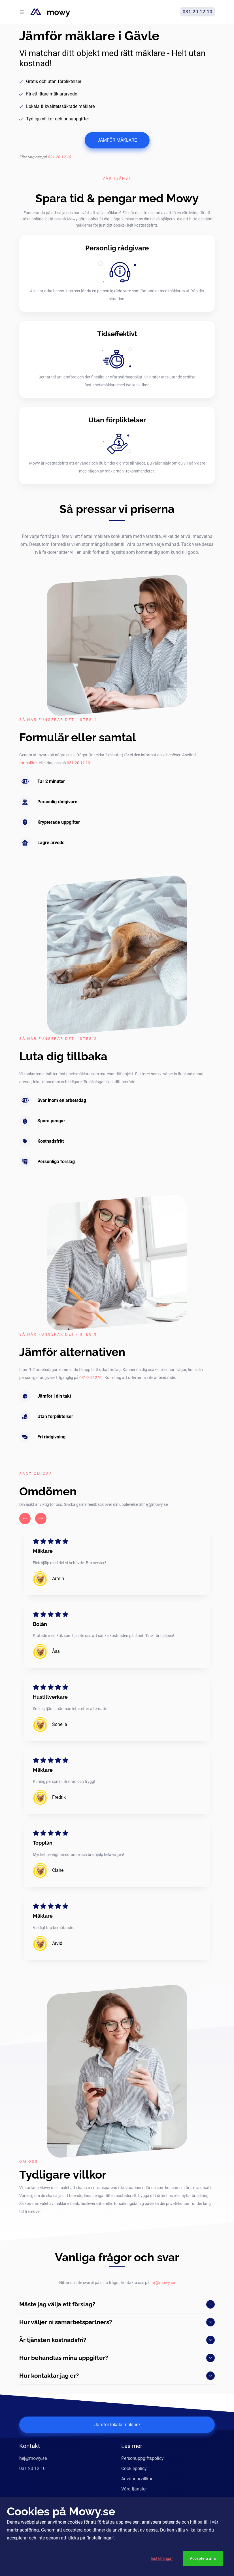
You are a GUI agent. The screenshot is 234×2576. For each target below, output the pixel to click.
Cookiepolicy (134, 2468)
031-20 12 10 (59, 157)
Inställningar (162, 2558)
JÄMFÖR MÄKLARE (117, 140)
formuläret (28, 763)
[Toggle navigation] (22, 12)
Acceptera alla (203, 2558)
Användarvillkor (136, 2478)
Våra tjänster (134, 2489)
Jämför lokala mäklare (117, 2424)
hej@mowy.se (162, 2282)
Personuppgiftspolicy (142, 2458)
